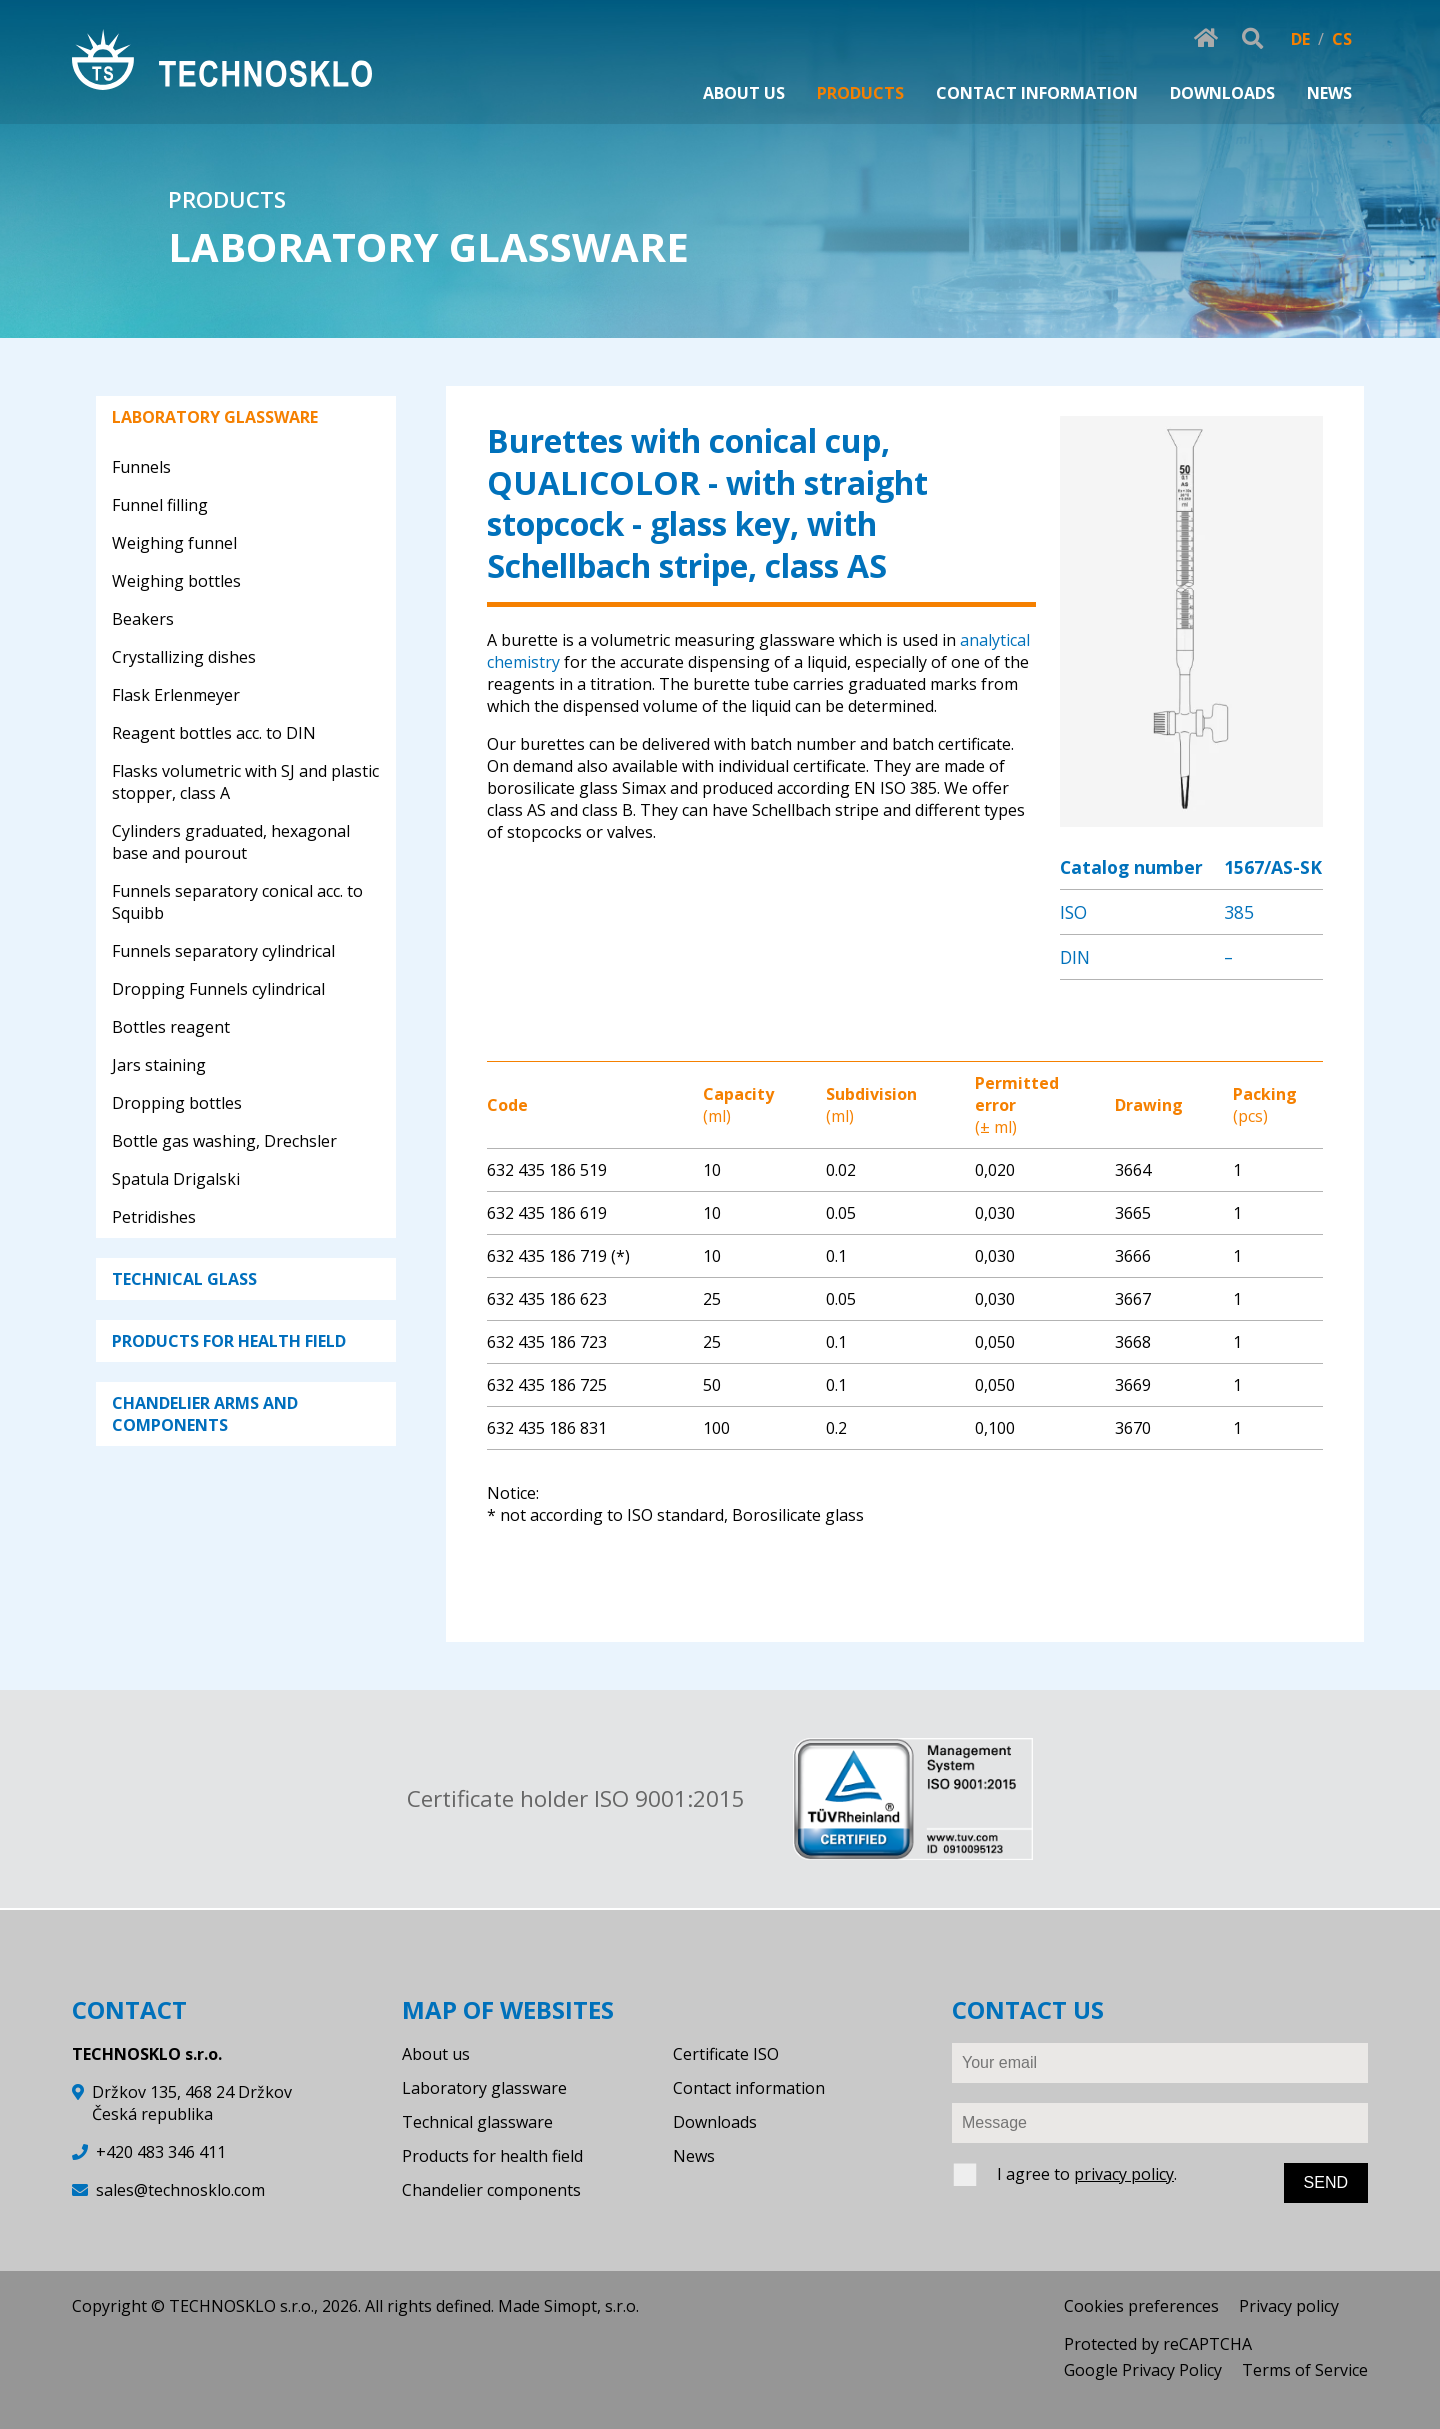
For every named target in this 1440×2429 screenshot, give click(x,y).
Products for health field (492, 2156)
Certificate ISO (726, 2054)
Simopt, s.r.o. (591, 2306)
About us (436, 2054)
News (694, 2156)
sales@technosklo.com (180, 2190)
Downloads (715, 2122)
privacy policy (1124, 2174)
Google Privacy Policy (1143, 2370)
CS (1342, 39)
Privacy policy (1289, 2306)
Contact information (749, 2088)
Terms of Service (1305, 2370)
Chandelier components (491, 2190)
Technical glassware (477, 2122)
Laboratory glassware (484, 2088)
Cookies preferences (1141, 2306)
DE (1300, 39)
